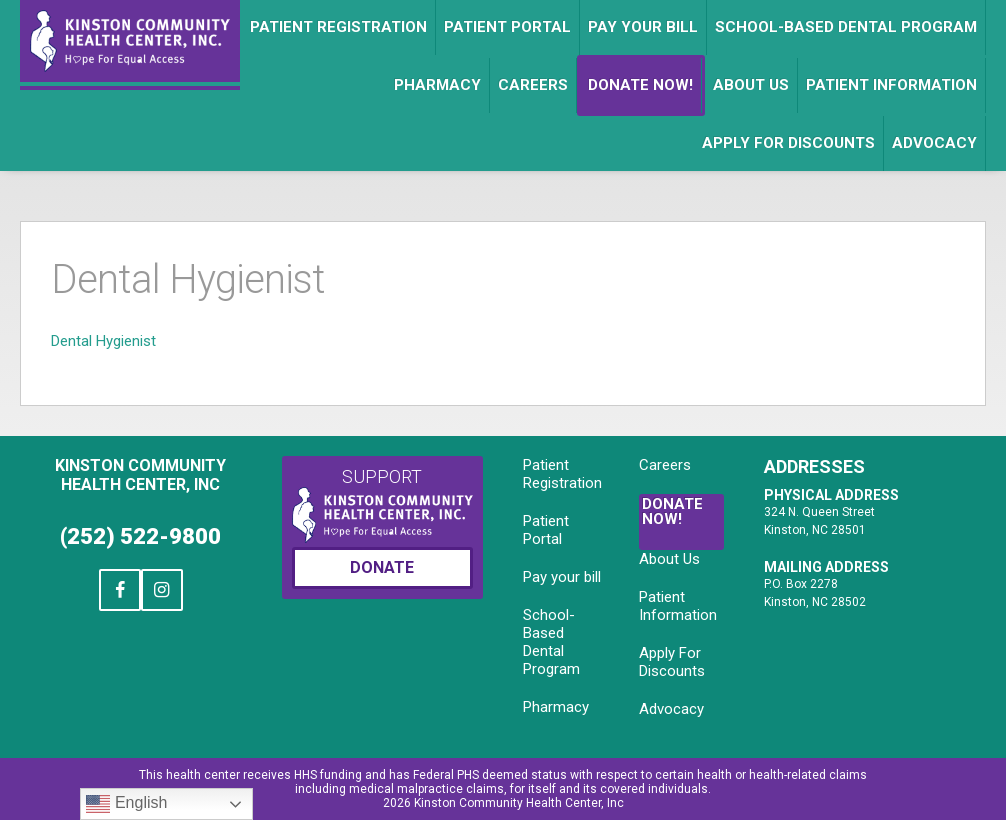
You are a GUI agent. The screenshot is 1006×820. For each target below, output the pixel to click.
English (126, 804)
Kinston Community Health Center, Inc (140, 475)
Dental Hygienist (103, 341)
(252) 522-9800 (140, 536)
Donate (382, 567)
